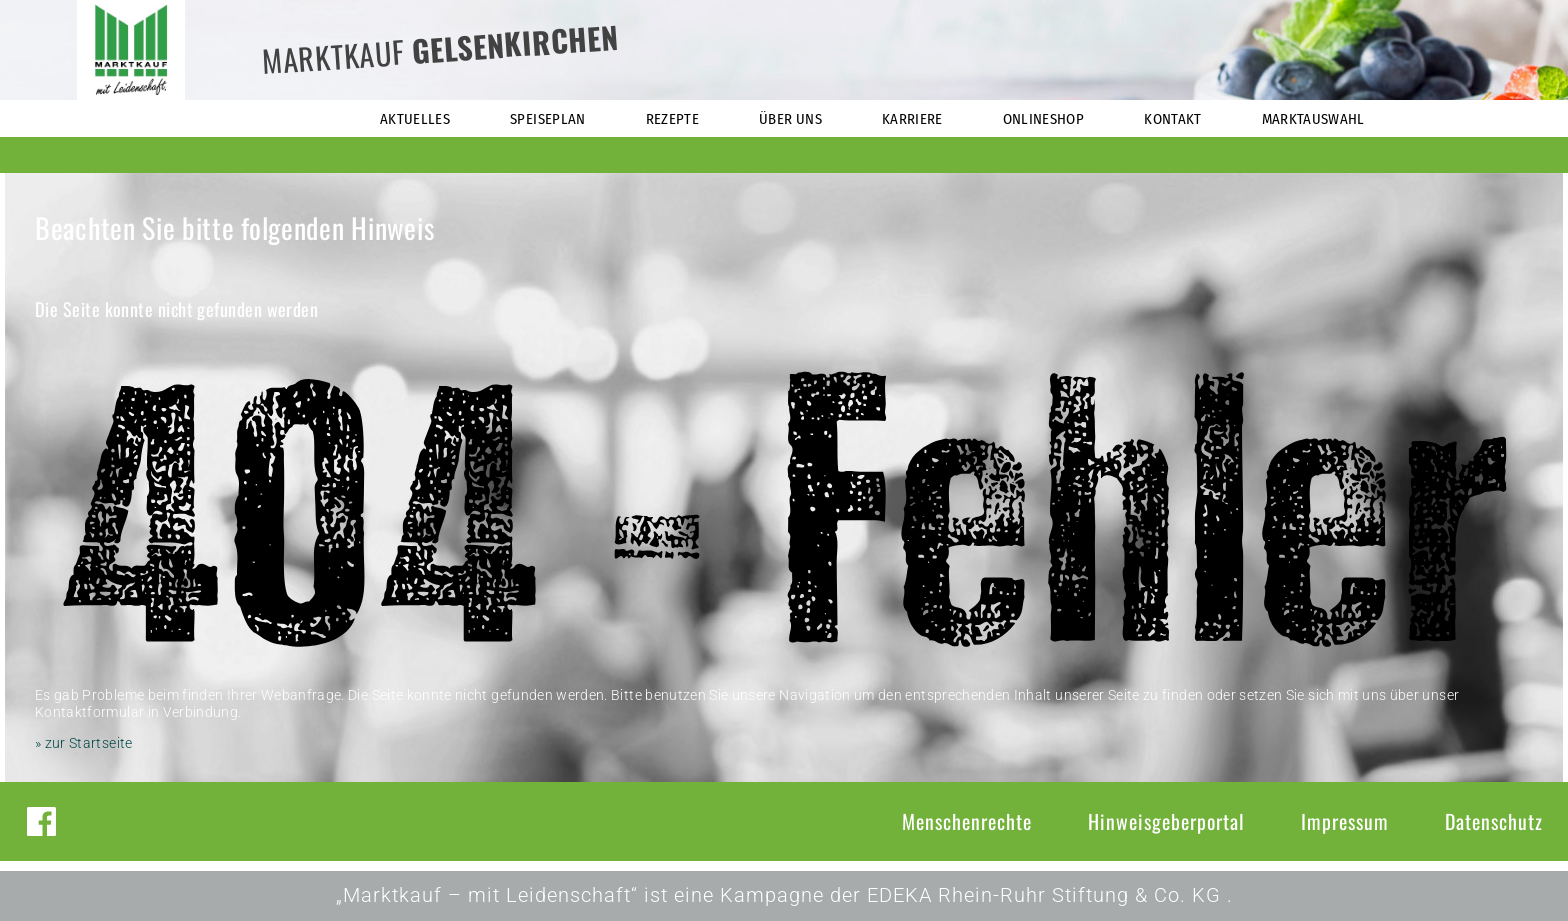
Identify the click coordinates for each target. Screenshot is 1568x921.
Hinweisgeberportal (1166, 821)
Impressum (1345, 821)
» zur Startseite (84, 743)
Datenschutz (1494, 821)
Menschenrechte (967, 821)
